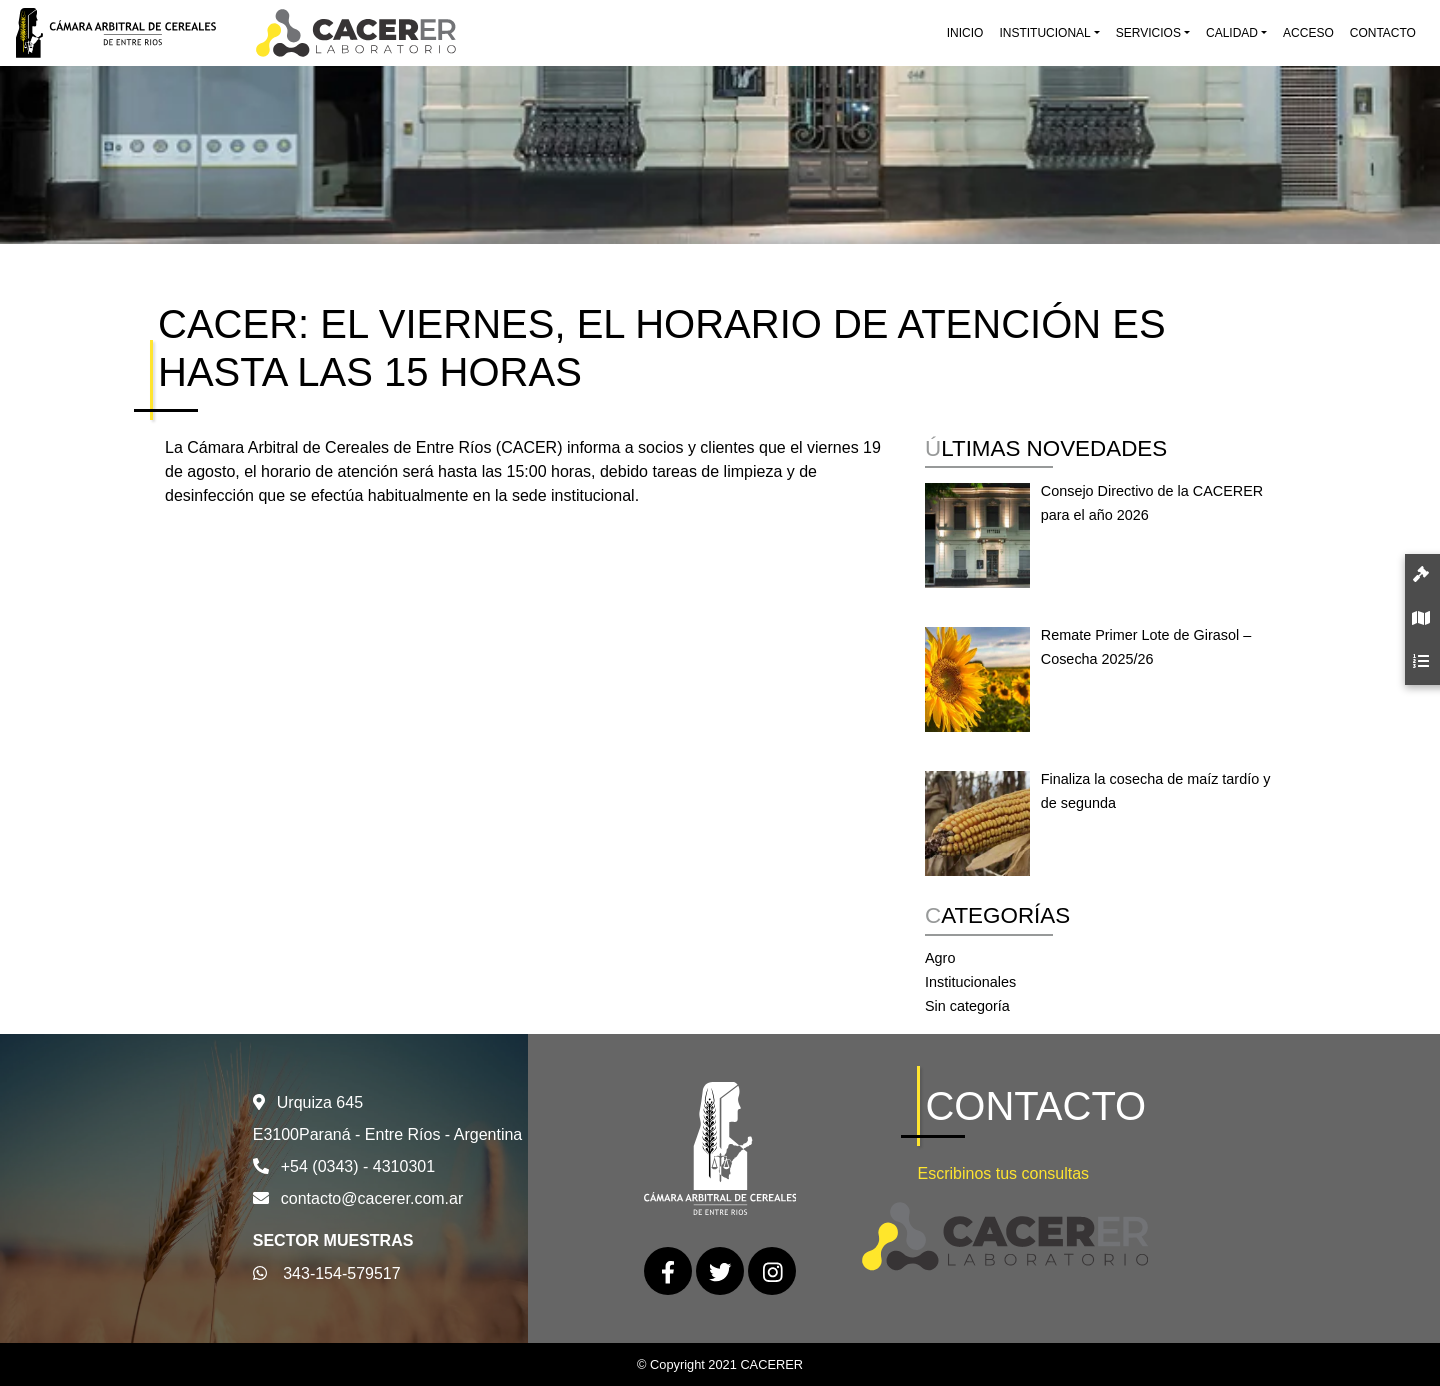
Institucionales (970, 982)
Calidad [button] (1232, 33)
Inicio (965, 33)
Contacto (1383, 33)
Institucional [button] (1044, 33)
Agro (940, 958)
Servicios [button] (1148, 33)
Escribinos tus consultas (1003, 1173)
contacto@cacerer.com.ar (372, 1198)
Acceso (1308, 33)
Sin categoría (967, 1006)
